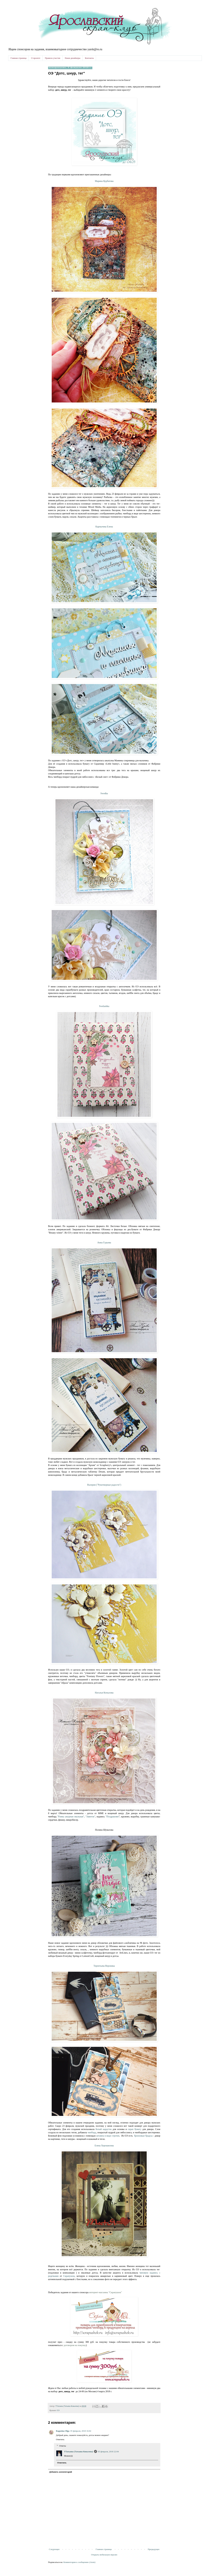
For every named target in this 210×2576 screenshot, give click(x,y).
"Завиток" (90, 1816)
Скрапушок (69, 2276)
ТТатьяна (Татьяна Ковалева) (78, 2451)
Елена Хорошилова (104, 2145)
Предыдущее (154, 2549)
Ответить (60, 2439)
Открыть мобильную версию (104, 2554)
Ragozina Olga (62, 2431)
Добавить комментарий (60, 2472)
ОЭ (58, 2410)
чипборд (92, 2132)
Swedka (104, 793)
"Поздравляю (112, 1816)
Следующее (54, 2549)
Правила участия (52, 58)
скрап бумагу (134, 2129)
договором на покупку (75, 2345)
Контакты (89, 58)
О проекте (35, 58)
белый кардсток (103, 2129)
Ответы (62, 2445)
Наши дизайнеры (72, 58)
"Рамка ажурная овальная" (70, 1816)
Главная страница (18, 58)
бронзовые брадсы (143, 2135)
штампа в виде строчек (107, 2135)
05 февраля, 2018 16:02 (80, 2431)
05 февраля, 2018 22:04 (108, 2451)
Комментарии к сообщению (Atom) (79, 2562)
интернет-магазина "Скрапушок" (105, 2292)
